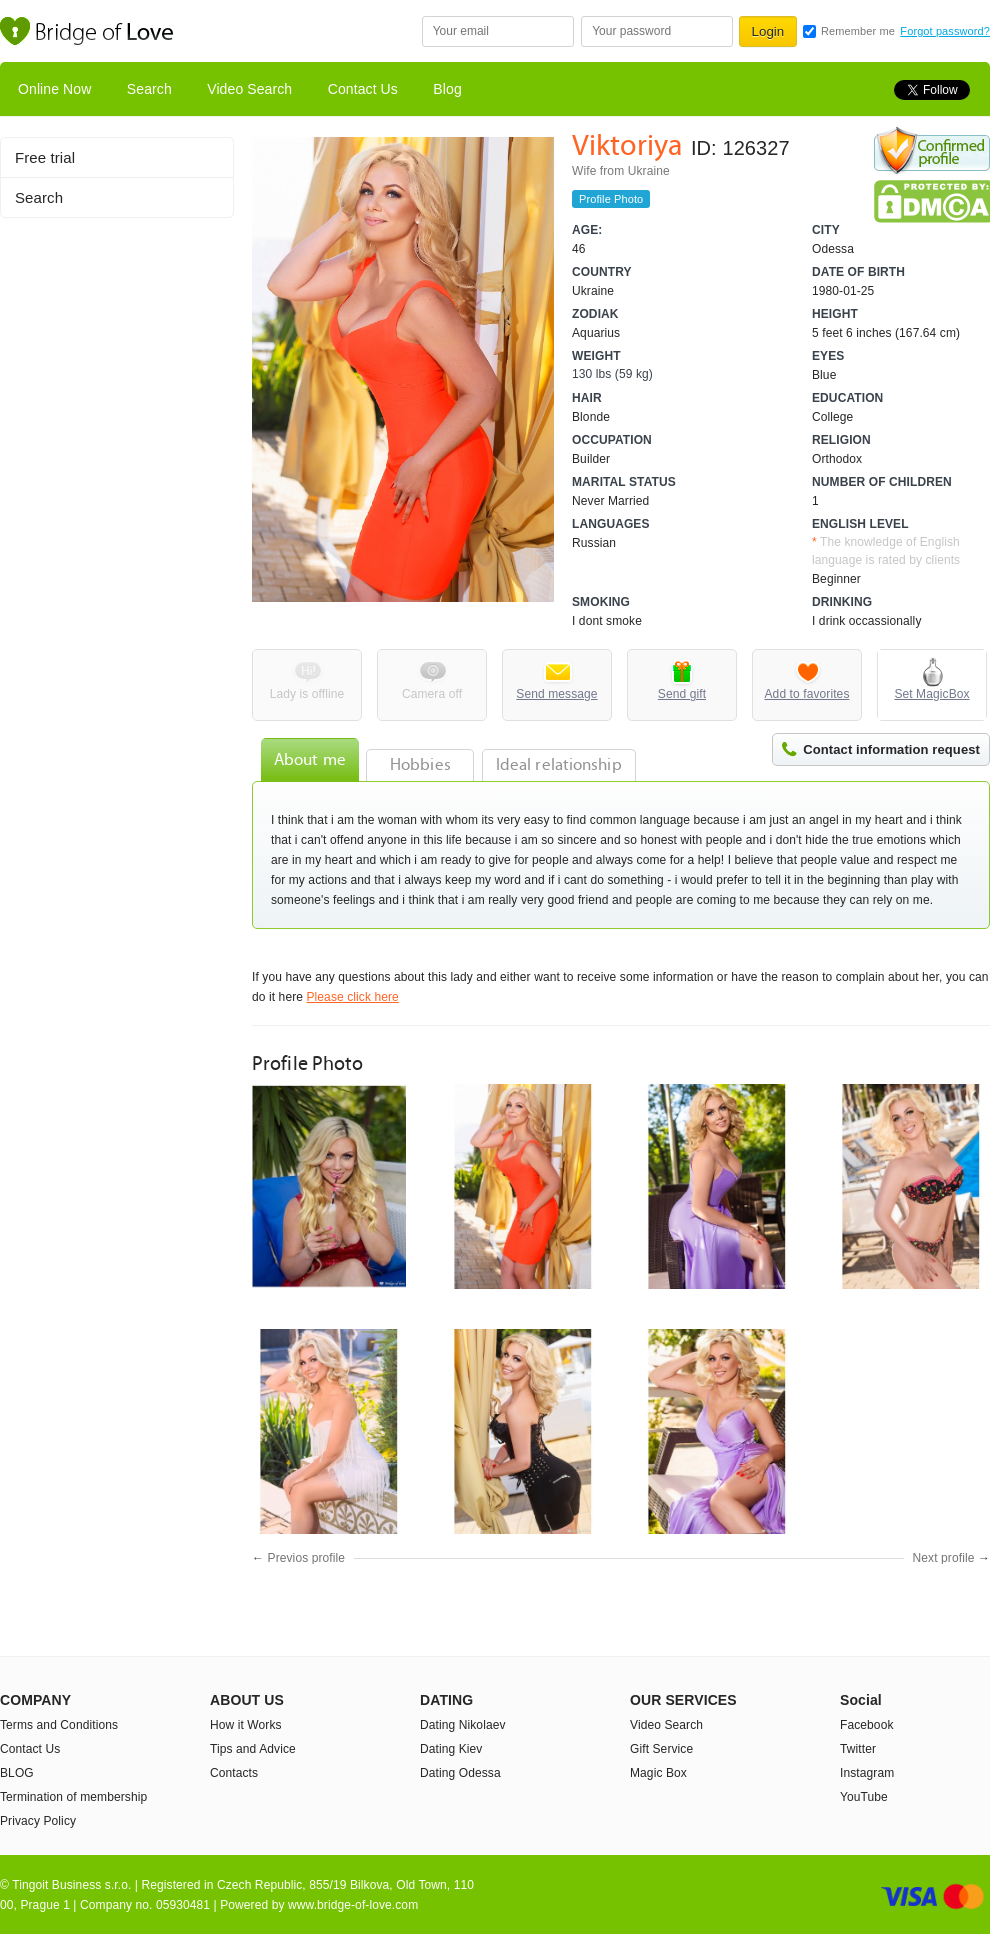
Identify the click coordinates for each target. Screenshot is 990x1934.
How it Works (246, 1725)
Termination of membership (73, 1797)
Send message (556, 694)
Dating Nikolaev (463, 1725)
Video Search (249, 89)
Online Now (54, 89)
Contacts (234, 1773)
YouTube (864, 1797)
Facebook (867, 1725)
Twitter (858, 1749)
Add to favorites (807, 694)
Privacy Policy (38, 1821)
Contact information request (891, 749)
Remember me (858, 31)
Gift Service (661, 1749)
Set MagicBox (931, 694)
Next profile (944, 1558)
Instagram (867, 1773)
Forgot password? (945, 31)
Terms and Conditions (59, 1725)
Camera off (432, 694)
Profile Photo (611, 199)
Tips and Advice (253, 1749)
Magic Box (658, 1773)
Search (149, 89)
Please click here (352, 997)
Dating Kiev (451, 1749)
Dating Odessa (460, 1773)
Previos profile (307, 1558)
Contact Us (363, 89)
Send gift (682, 694)
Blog (447, 89)
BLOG (17, 1773)
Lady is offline (307, 694)
